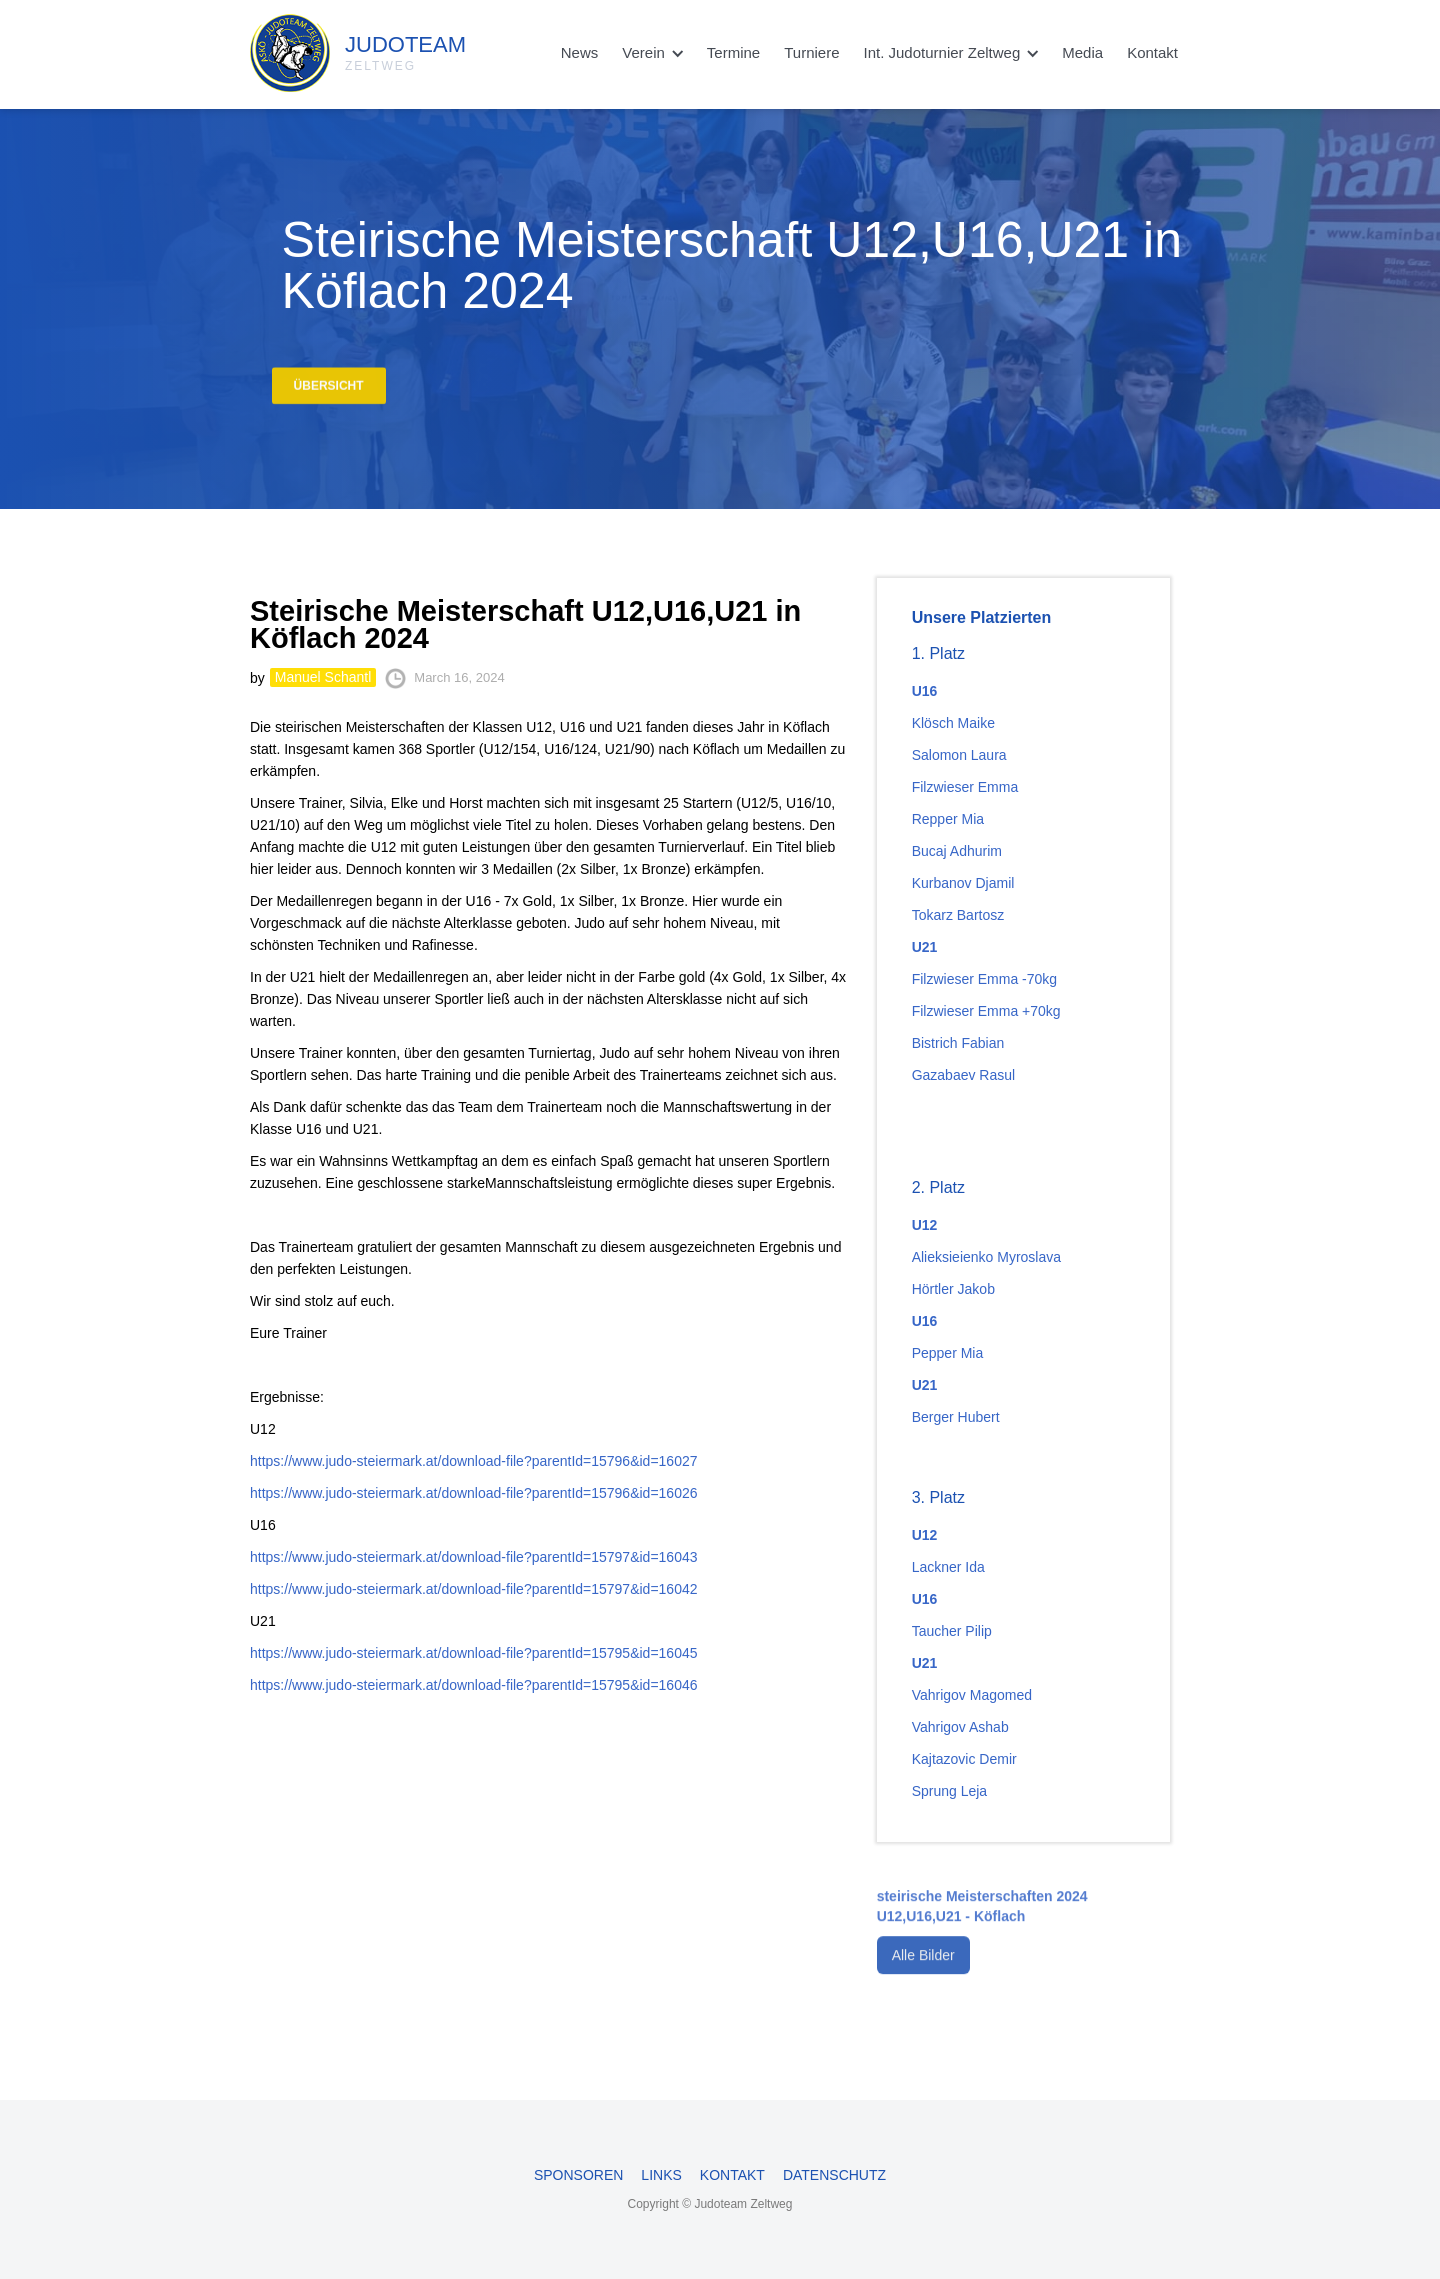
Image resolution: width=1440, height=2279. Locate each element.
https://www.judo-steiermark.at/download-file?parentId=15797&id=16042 (474, 1589)
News (580, 52)
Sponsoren (578, 2175)
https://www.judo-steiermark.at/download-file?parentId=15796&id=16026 (474, 1493)
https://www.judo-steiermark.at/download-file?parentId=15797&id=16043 (474, 1557)
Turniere (811, 52)
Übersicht (329, 393)
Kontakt (1152, 52)
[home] (310, 48)
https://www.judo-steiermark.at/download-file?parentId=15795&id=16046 (474, 1685)
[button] (652, 53)
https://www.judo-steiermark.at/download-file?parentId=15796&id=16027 (474, 1461)
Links (661, 2175)
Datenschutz (834, 2175)
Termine (733, 52)
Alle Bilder (923, 1972)
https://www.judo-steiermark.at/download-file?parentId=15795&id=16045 (474, 1653)
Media (1082, 52)
